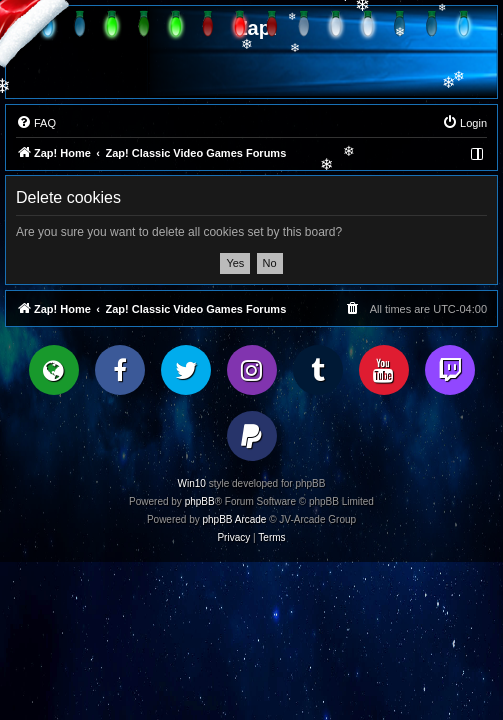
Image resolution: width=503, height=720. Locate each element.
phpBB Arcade (235, 519)
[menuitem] (36, 123)
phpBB (200, 501)
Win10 (192, 483)
